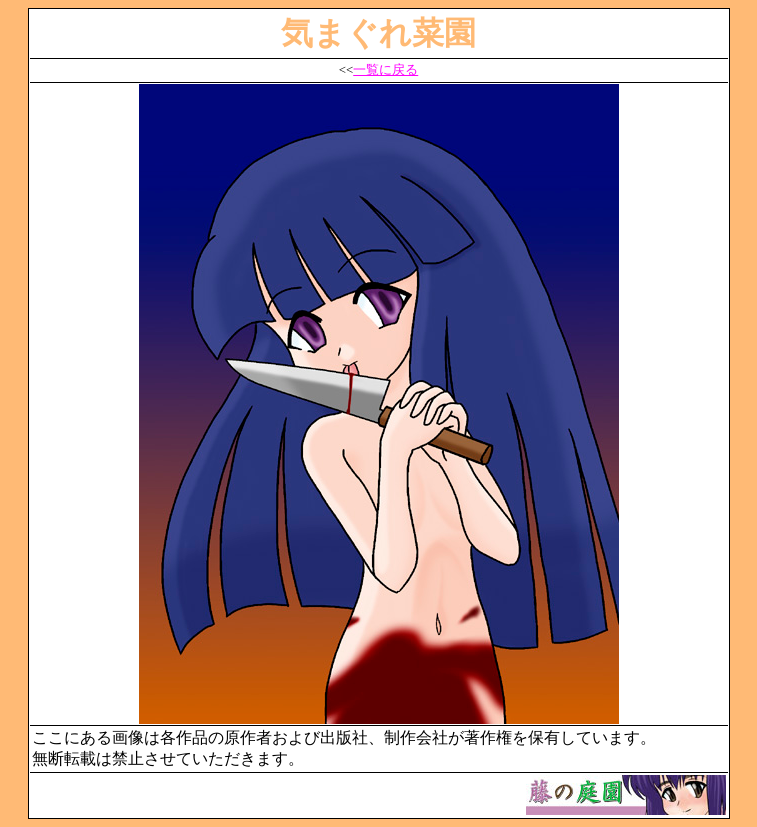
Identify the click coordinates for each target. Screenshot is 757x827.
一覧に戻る (385, 70)
